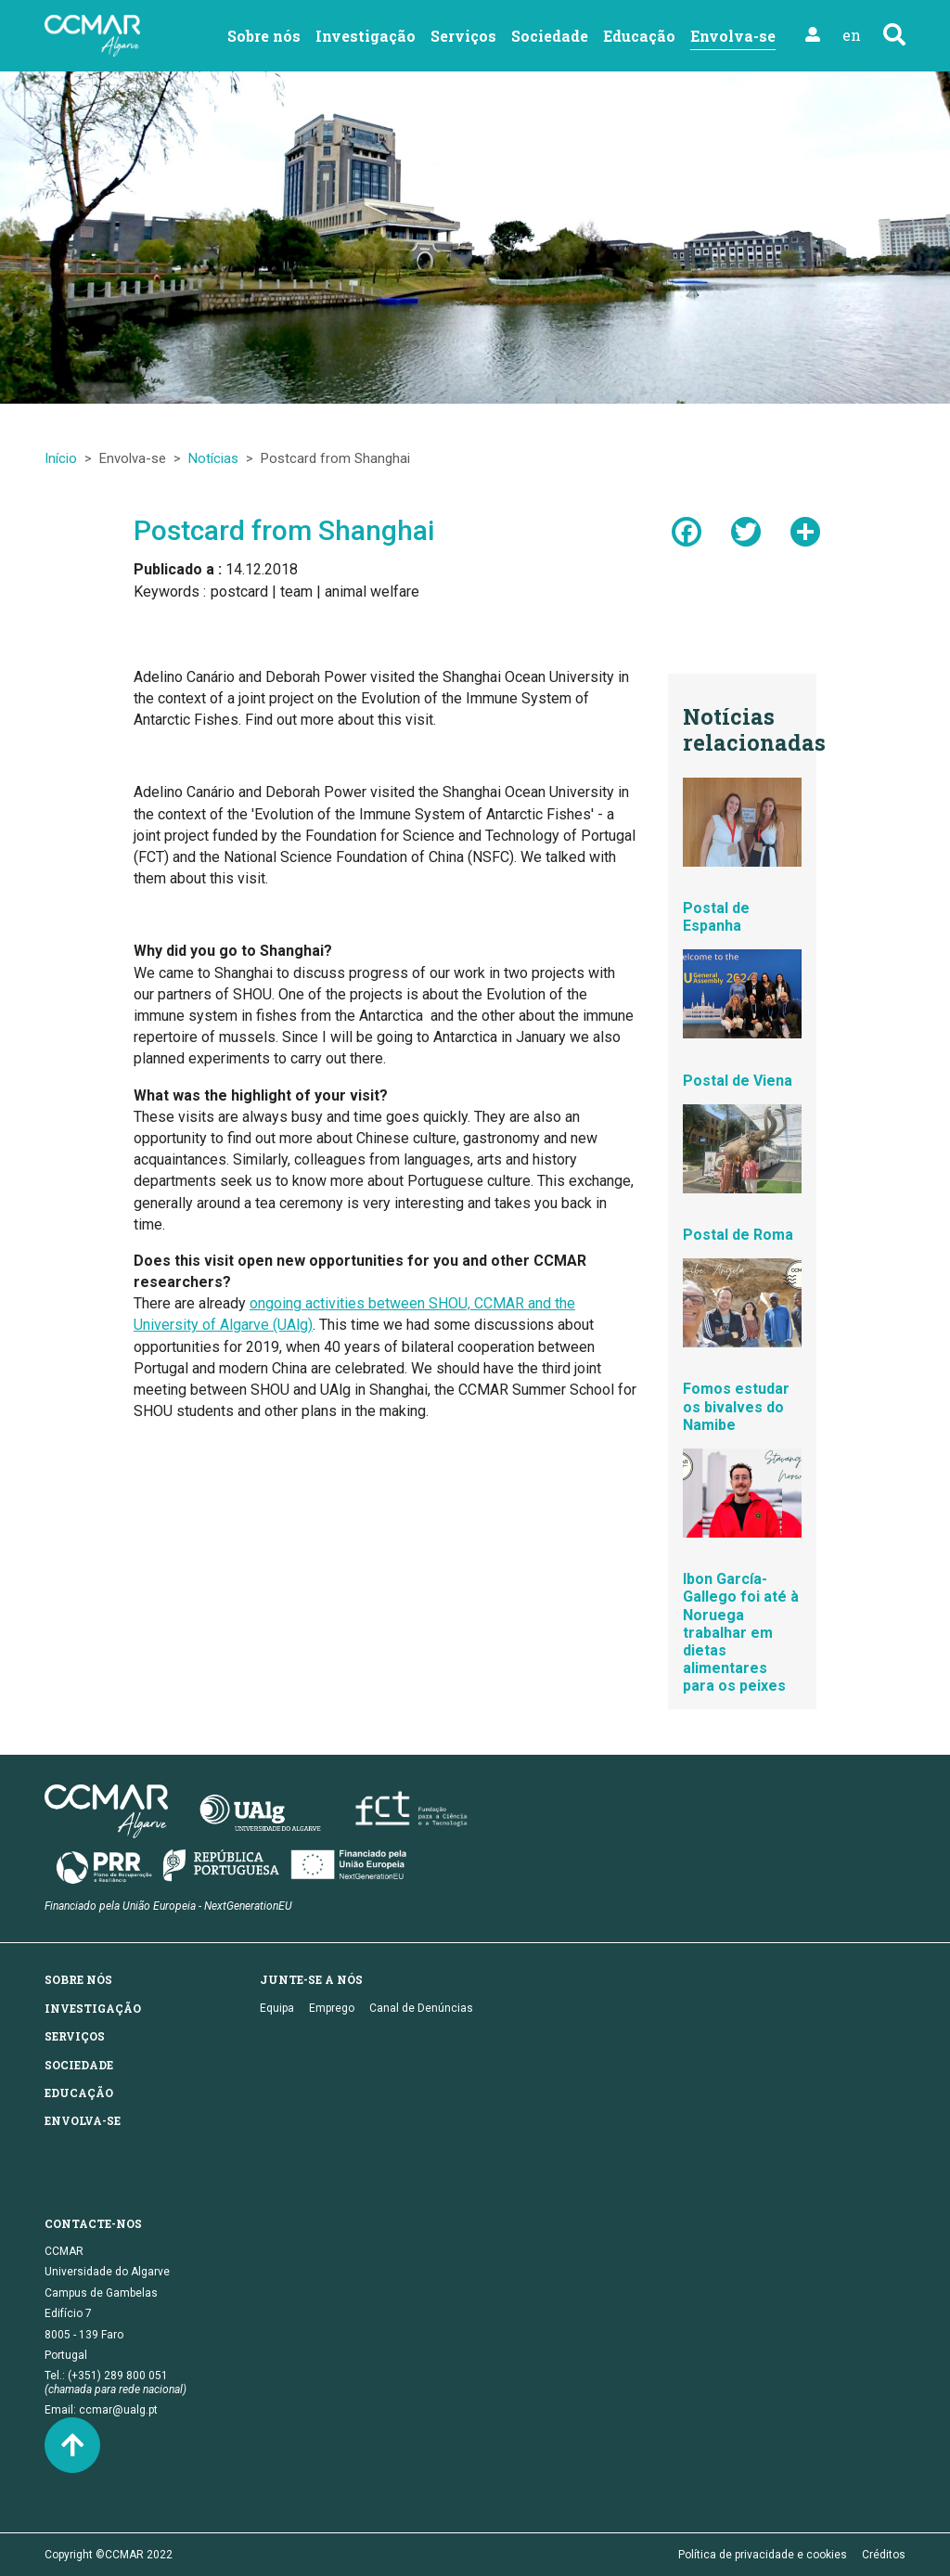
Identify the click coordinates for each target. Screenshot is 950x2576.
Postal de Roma (738, 1234)
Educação (639, 36)
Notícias (213, 458)
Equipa (277, 2008)
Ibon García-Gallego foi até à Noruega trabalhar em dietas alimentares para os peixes (741, 1632)
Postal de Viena (737, 1080)
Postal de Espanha (716, 916)
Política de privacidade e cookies (762, 2554)
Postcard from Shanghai (284, 530)
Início (61, 458)
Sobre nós (264, 36)
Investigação (365, 36)
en (851, 35)
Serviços (463, 36)
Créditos (883, 2554)
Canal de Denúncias (421, 2008)
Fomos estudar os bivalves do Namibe (736, 1406)
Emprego (331, 2008)
